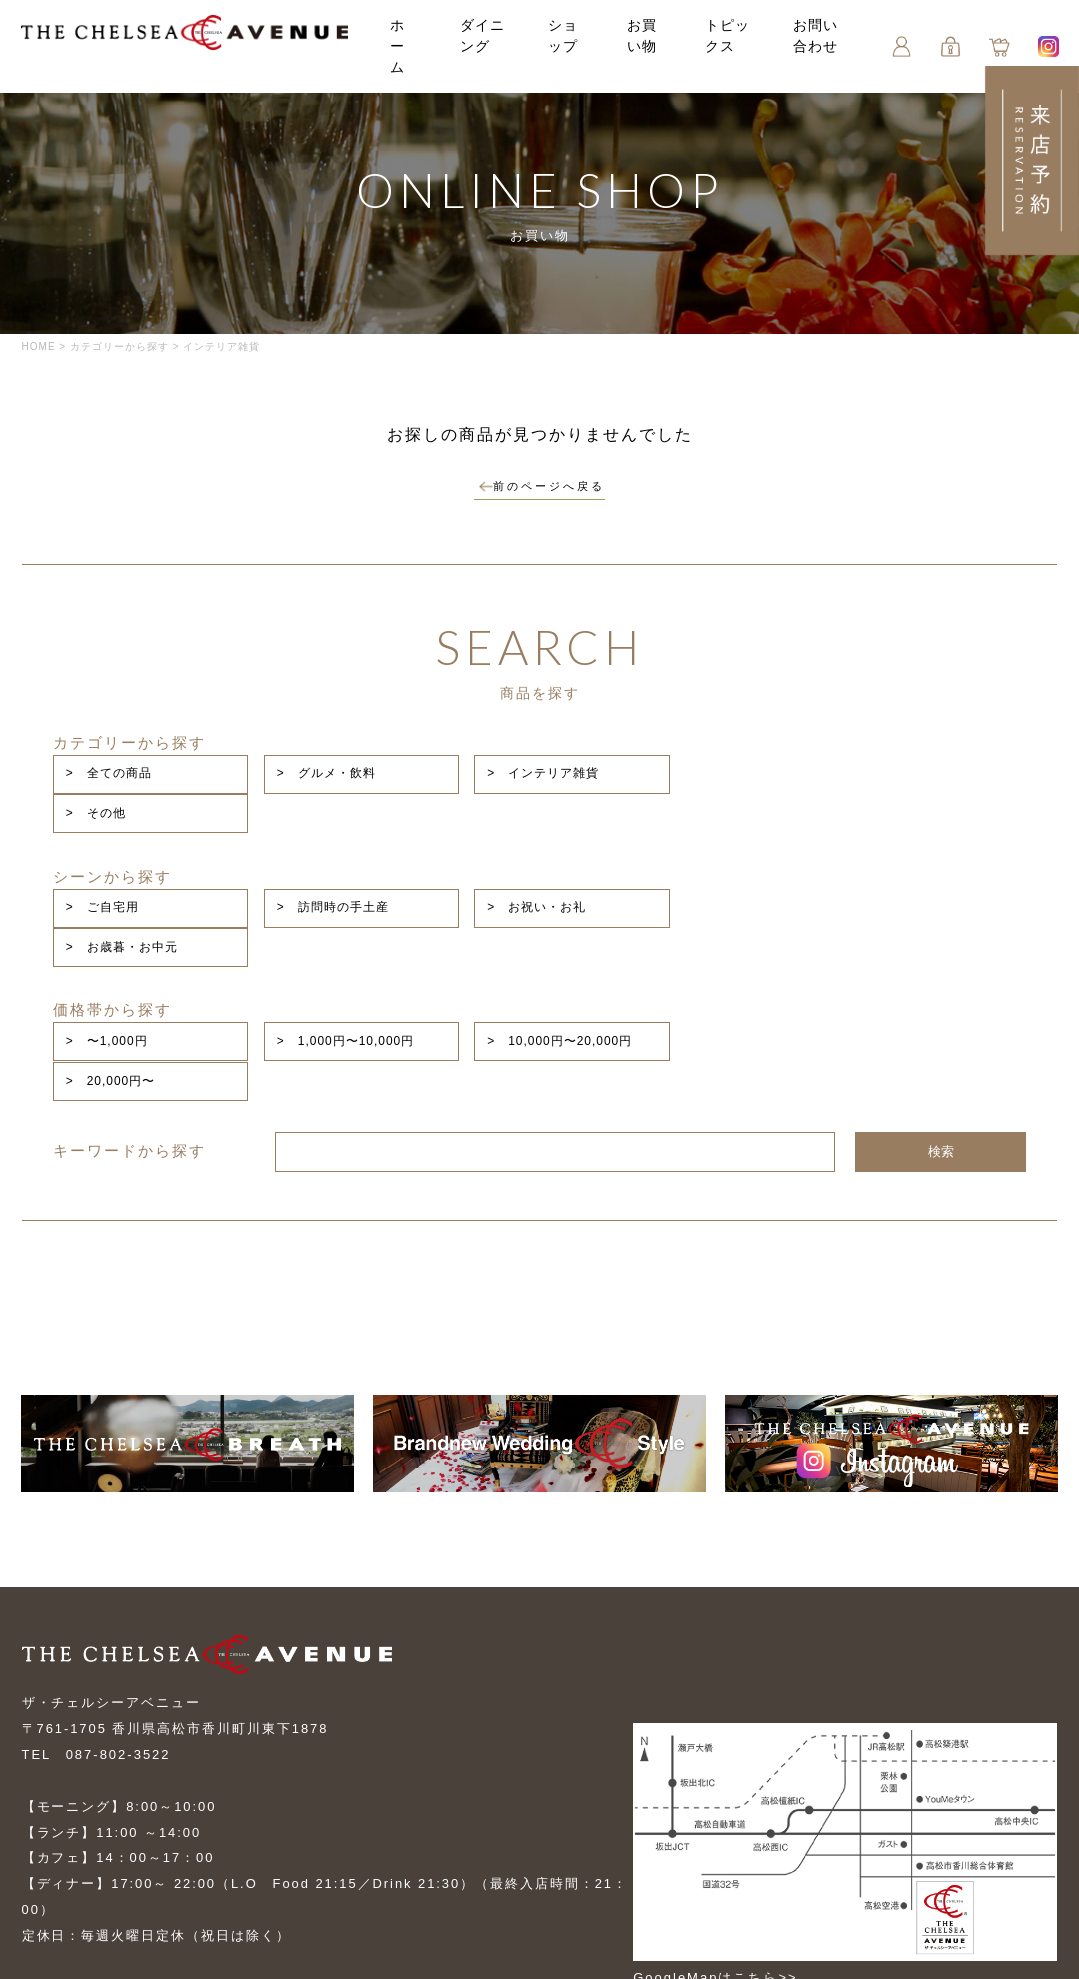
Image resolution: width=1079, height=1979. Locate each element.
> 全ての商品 (304, 759)
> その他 (886, 759)
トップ (44, 1812)
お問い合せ (59, 1847)
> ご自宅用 (297, 830)
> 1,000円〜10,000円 (528, 901)
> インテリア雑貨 (713, 759)
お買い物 (368, 1812)
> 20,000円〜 (901, 901)
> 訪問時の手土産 (515, 830)
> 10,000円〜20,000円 (729, 901)
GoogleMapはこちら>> (725, 1798)
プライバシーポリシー (337, 1847)
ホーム (403, 47)
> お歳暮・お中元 (912, 830)
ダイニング (480, 47)
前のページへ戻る (542, 491)
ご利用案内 (179, 1847)
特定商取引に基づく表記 (104, 1883)
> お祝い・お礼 (706, 830)
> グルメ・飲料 (508, 759)
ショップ (262, 1812)
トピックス (722, 47)
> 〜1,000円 (302, 901)
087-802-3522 (118, 1578)
